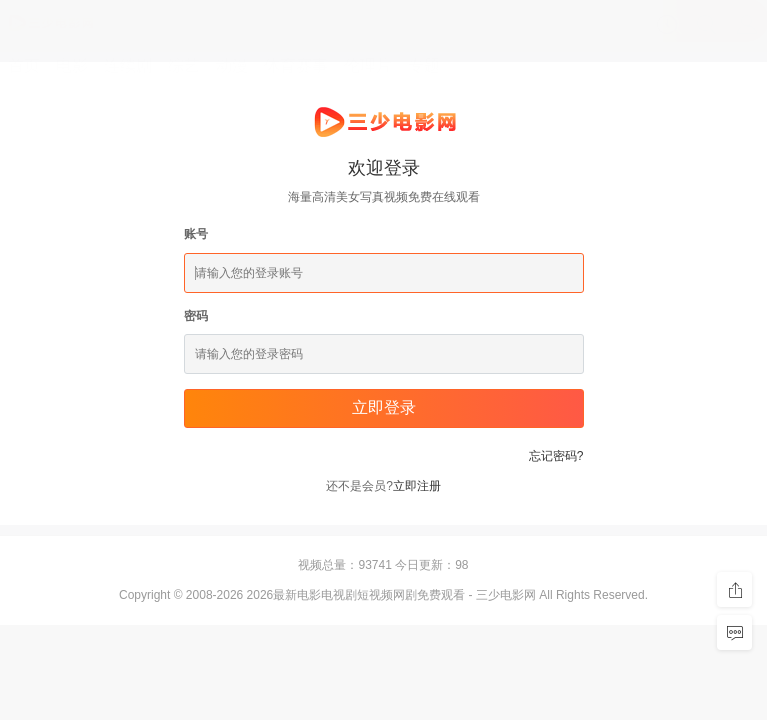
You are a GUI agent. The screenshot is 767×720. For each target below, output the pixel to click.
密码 (196, 316)
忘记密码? (556, 456)
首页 (24, 65)
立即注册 (417, 486)
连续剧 (128, 65)
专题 (424, 65)
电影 (72, 65)
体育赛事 (296, 65)
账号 (196, 234)
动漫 (232, 65)
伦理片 (368, 65)
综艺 (184, 65)
